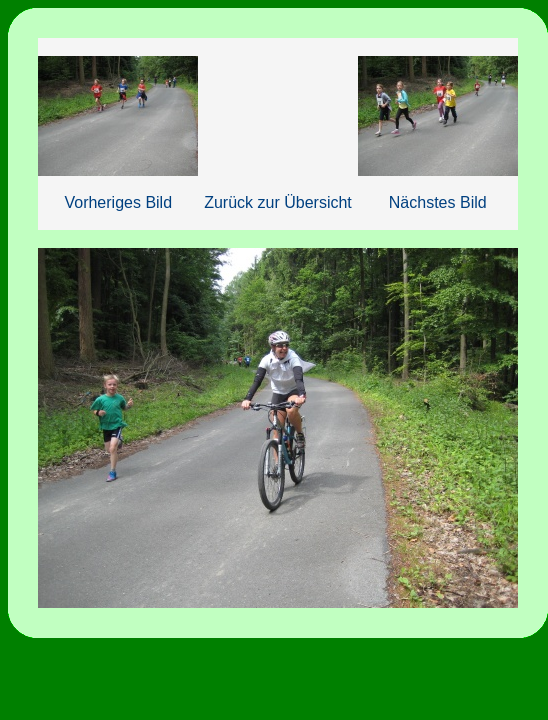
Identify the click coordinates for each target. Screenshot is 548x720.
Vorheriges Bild (118, 202)
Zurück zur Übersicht (278, 202)
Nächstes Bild (438, 202)
